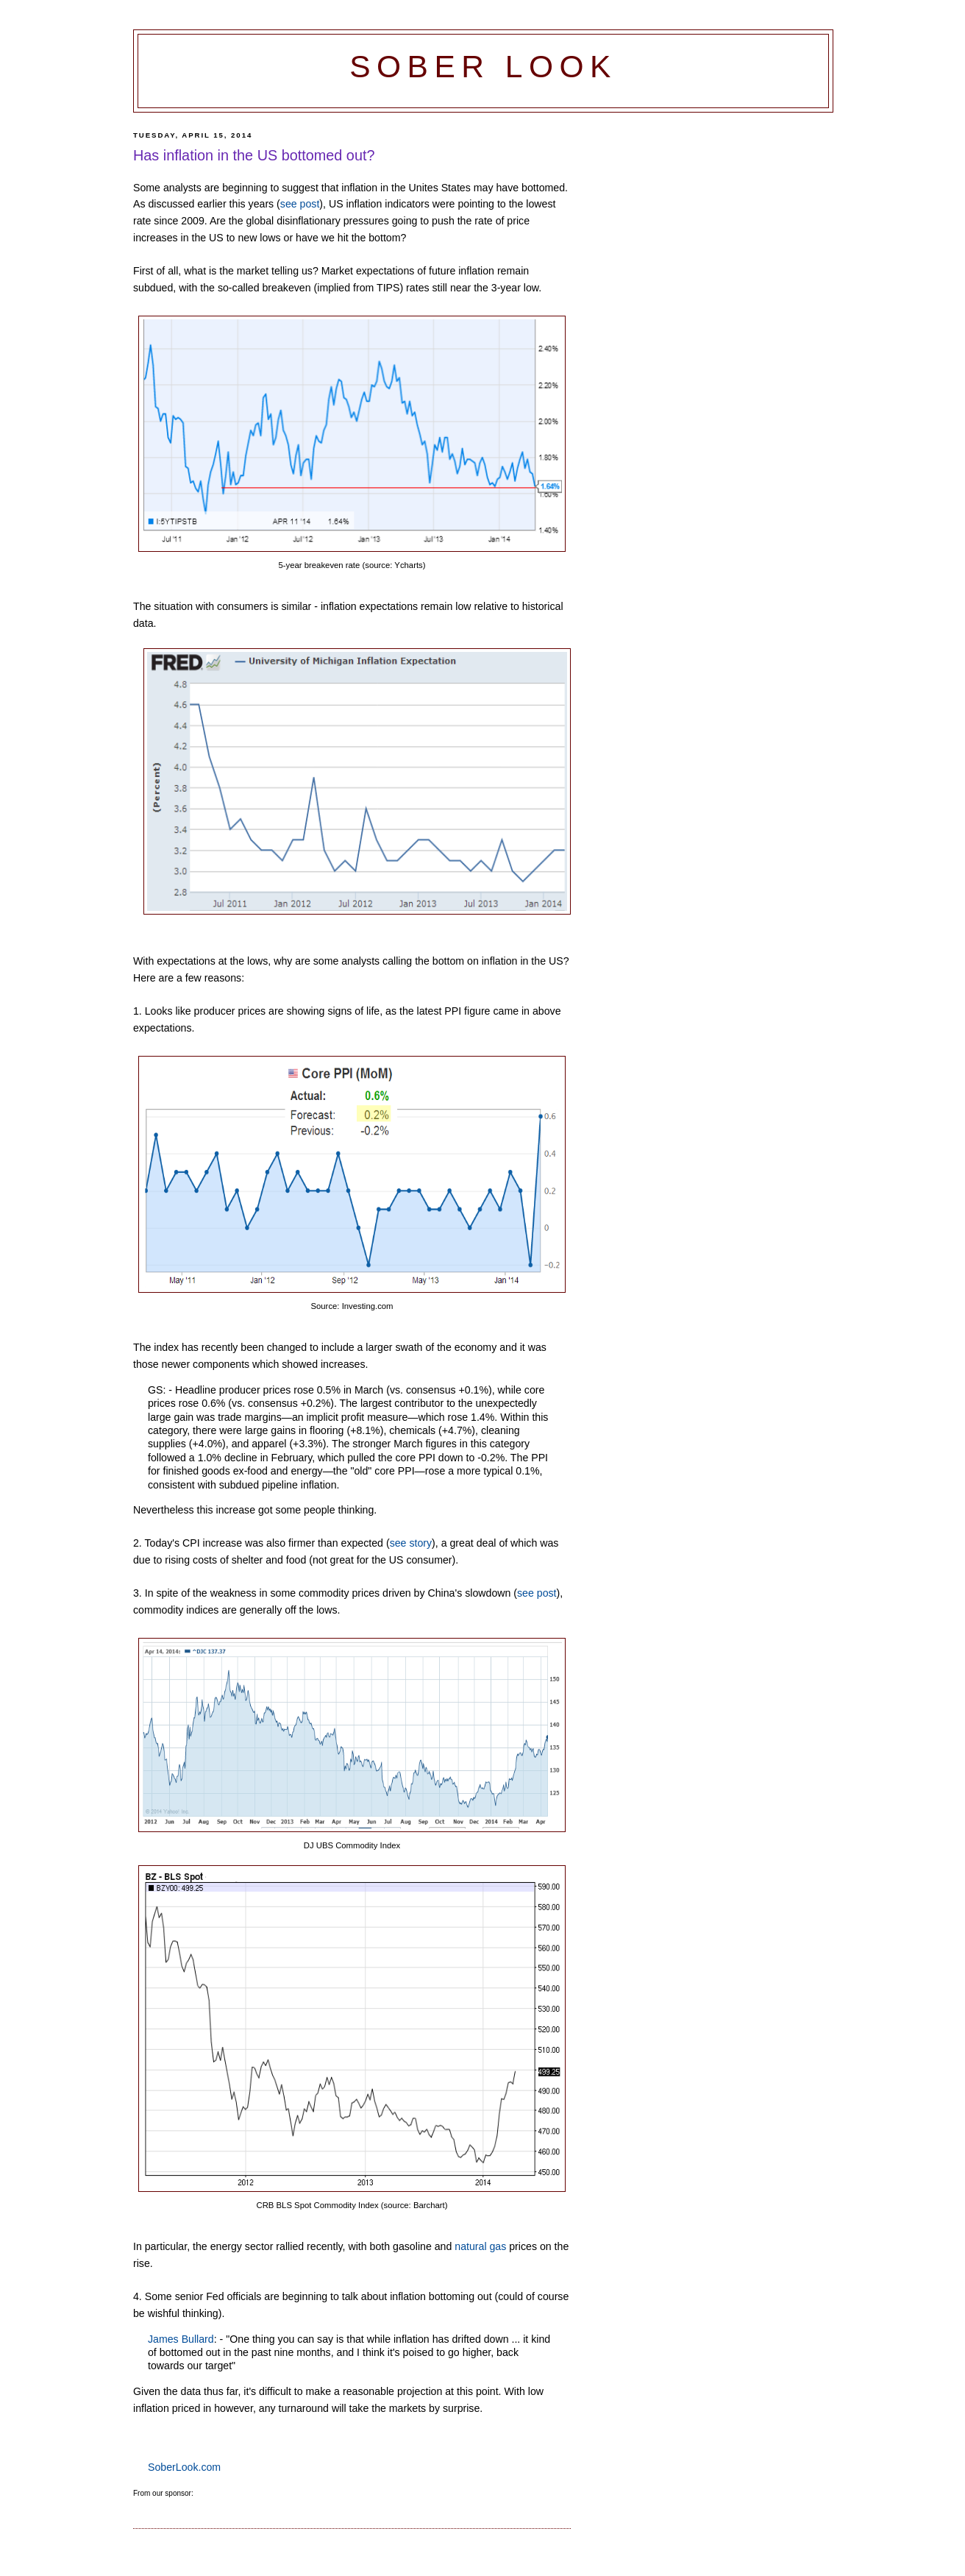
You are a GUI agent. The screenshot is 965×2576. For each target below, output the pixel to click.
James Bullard (181, 2339)
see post (300, 204)
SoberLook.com (184, 2467)
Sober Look (483, 66)
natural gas (480, 2246)
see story (411, 1543)
